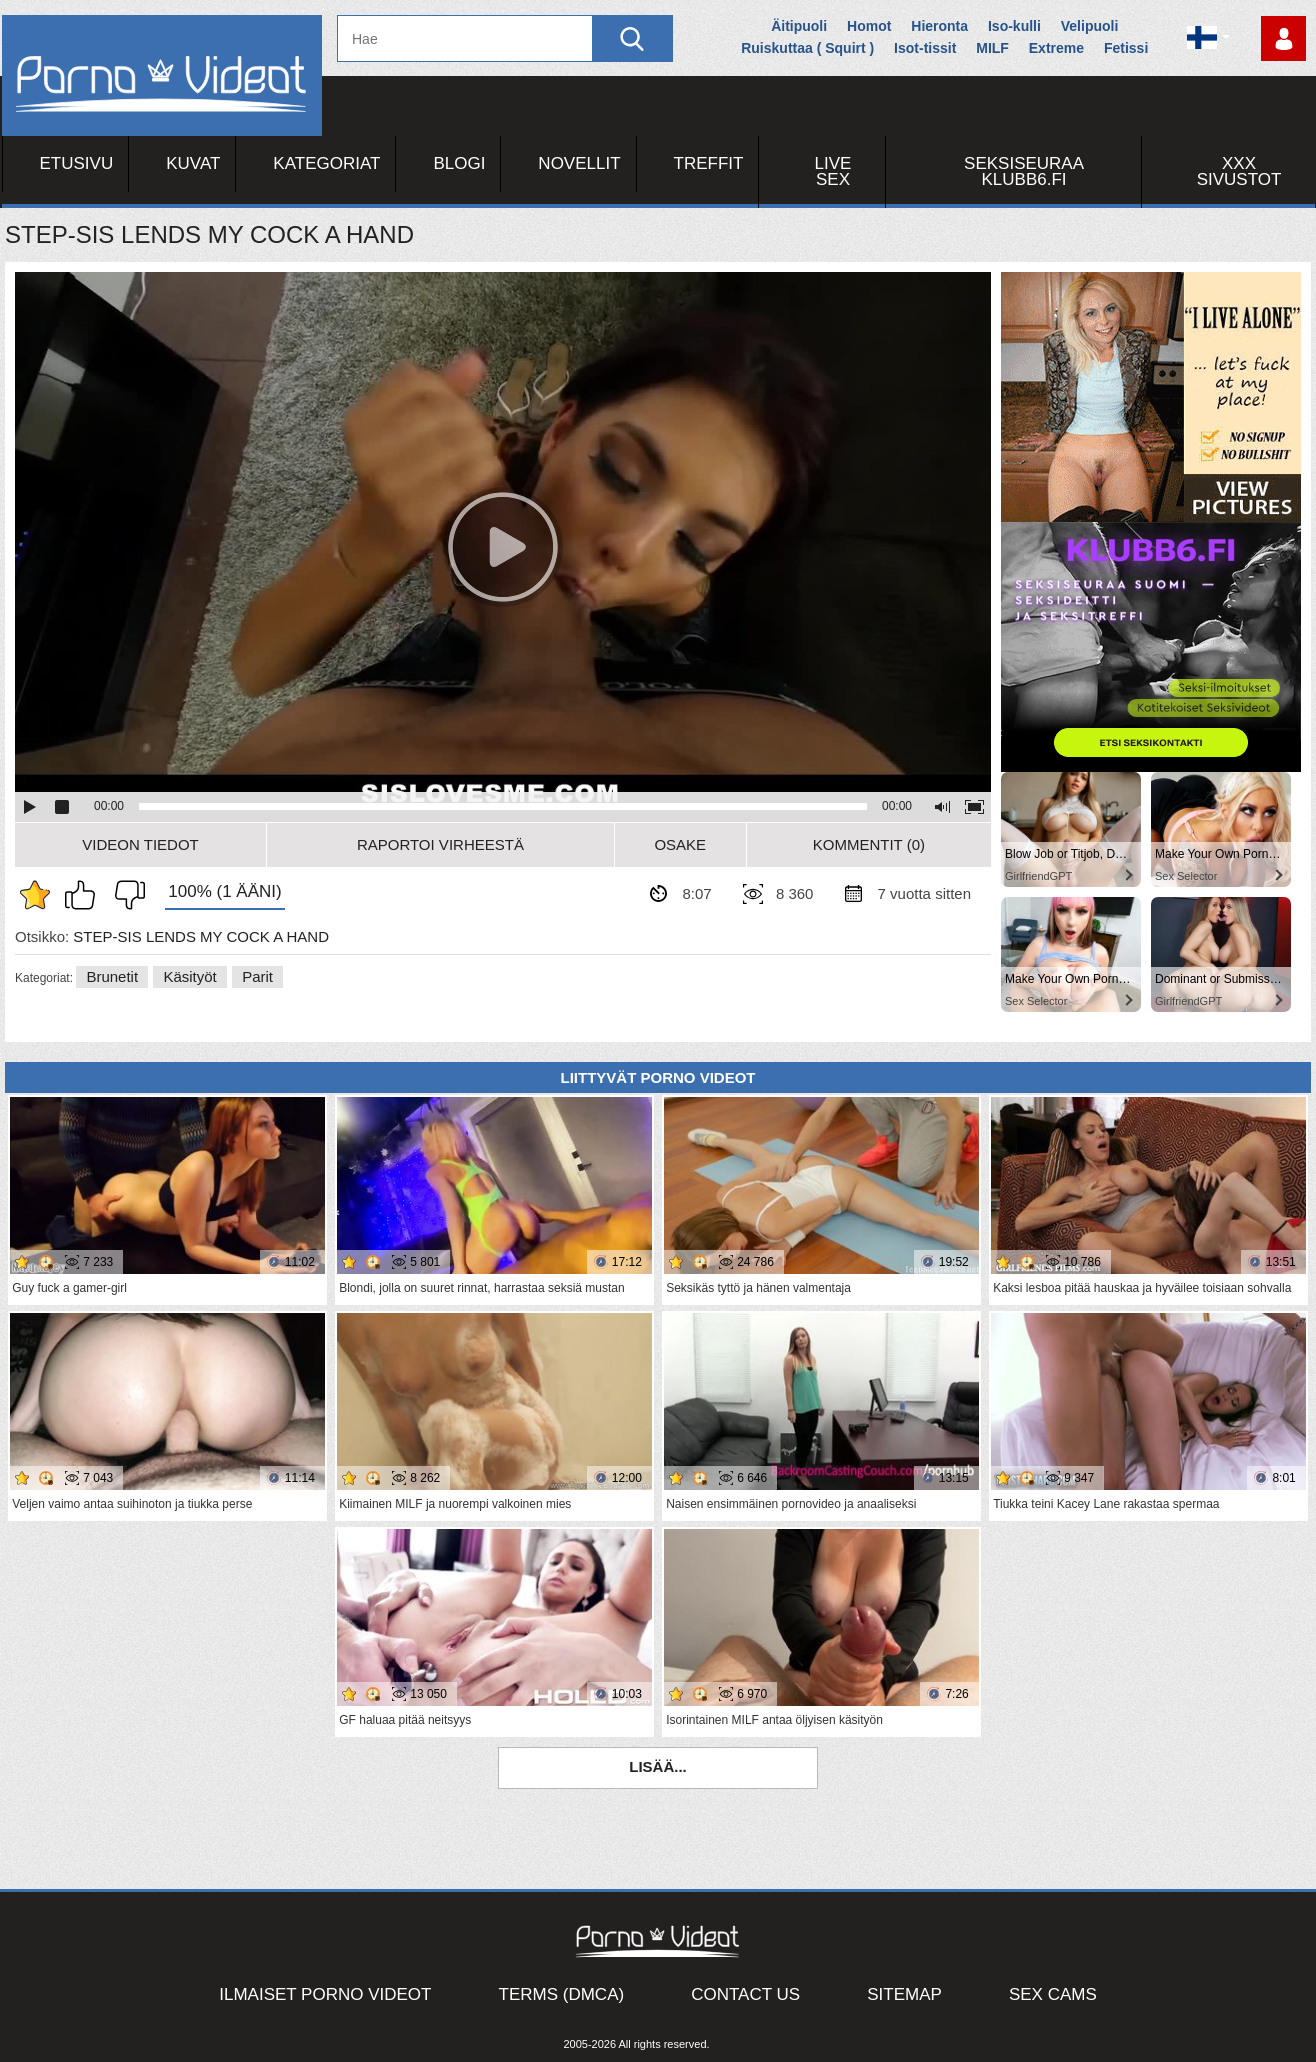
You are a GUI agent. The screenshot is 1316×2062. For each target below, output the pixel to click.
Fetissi (1126, 48)
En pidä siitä (125, 895)
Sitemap (904, 1994)
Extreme (1056, 48)
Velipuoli (1090, 26)
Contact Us (745, 1994)
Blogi (459, 163)
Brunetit (112, 976)
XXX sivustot (1239, 171)
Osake (680, 844)
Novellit (579, 163)
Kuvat (193, 163)
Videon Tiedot (140, 844)
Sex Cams (1053, 1994)
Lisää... (658, 1766)
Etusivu (77, 163)
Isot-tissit (925, 48)
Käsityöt (189, 976)
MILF (992, 48)
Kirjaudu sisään (1283, 38)
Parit (257, 976)
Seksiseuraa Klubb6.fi (1024, 171)
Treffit (709, 163)
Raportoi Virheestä (440, 844)
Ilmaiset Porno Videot (325, 1994)
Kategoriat (326, 163)
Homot (869, 26)
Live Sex (833, 171)
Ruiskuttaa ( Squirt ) (807, 48)
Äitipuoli (799, 26)
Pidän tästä (85, 895)
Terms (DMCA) (562, 1994)
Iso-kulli (1014, 26)
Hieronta (939, 26)
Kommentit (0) (869, 844)
